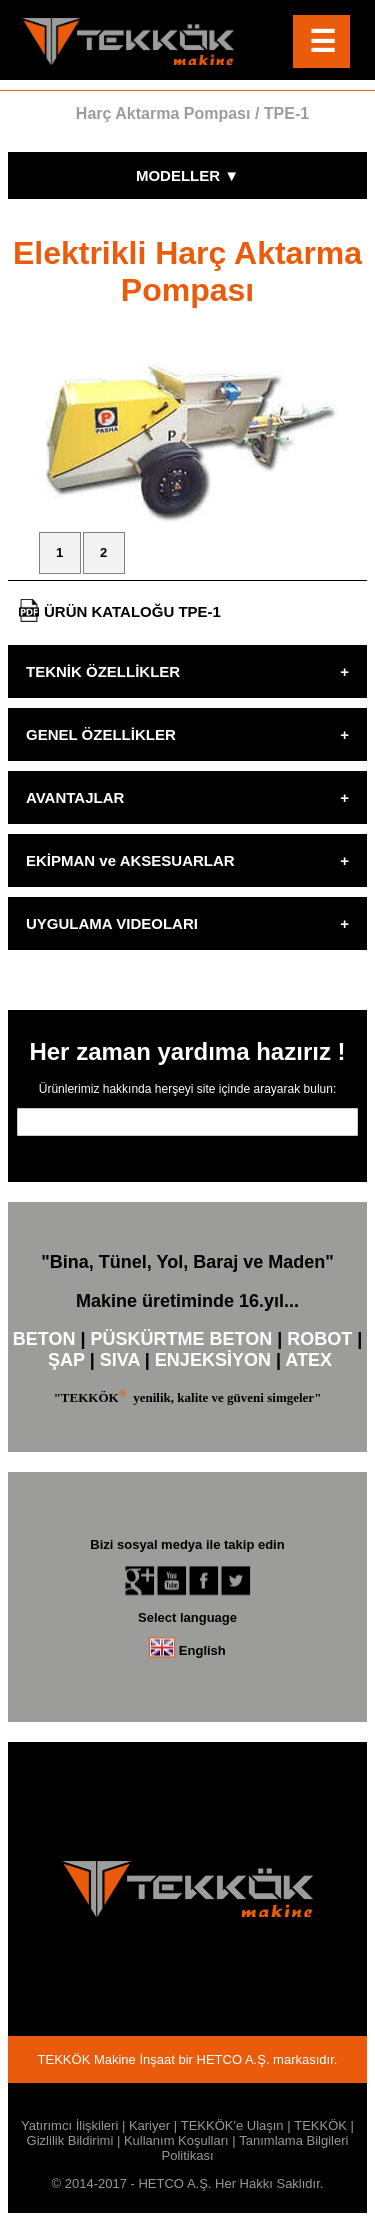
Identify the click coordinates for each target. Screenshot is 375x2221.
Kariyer (149, 2125)
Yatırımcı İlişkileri (69, 2125)
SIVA (120, 1360)
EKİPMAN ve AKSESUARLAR (130, 860)
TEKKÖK (320, 2125)
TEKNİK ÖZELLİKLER (103, 671)
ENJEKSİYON (213, 1360)
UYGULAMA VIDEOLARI (112, 923)
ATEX (308, 1360)
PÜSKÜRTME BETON (181, 1339)
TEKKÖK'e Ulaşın (232, 2125)
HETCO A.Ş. (233, 2059)
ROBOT (319, 1339)
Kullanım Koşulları (176, 2140)
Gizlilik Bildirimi (70, 2140)
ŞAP (66, 1360)
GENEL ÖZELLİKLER (101, 734)
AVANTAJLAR (75, 797)
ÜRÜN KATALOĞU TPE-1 (120, 610)
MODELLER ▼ (187, 175)
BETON (44, 1339)
